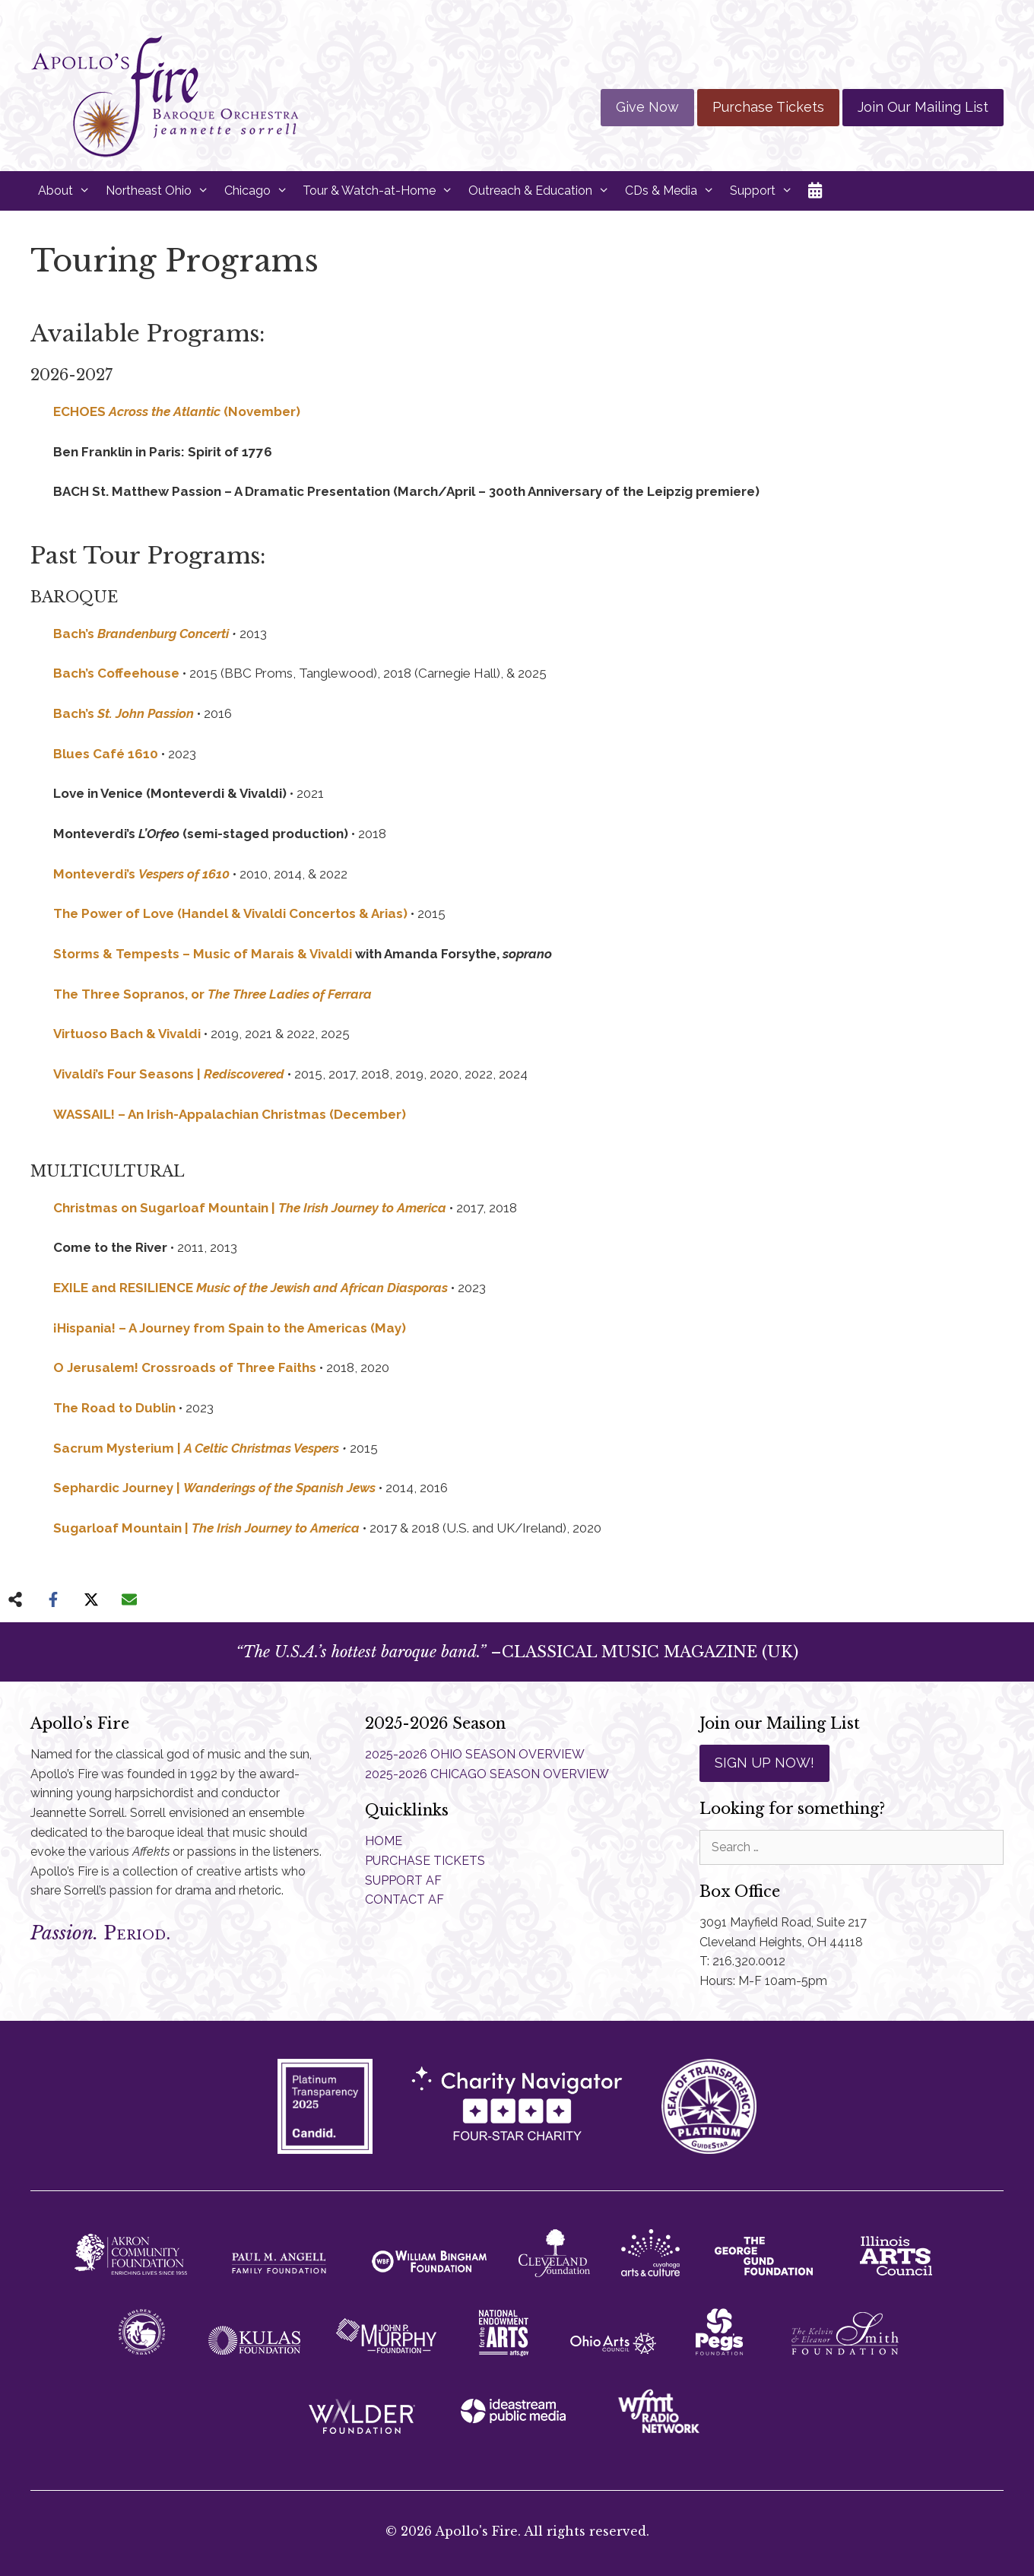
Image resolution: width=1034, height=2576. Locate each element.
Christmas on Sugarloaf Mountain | (249, 1207)
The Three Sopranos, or (212, 994)
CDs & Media (673, 191)
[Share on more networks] (15, 1599)
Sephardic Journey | (214, 1487)
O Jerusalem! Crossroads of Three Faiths (184, 1367)
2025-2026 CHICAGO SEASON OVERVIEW (487, 1774)
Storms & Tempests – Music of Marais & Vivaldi (202, 953)
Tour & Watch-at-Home (382, 191)
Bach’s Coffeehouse (116, 673)
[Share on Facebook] (53, 1599)
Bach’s (142, 633)
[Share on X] (91, 1599)
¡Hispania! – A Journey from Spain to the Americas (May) (229, 1328)
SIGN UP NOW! (764, 1763)
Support (765, 191)
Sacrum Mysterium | (196, 1448)
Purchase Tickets (768, 107)
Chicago (260, 191)
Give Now (647, 107)
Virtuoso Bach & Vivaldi (127, 1033)
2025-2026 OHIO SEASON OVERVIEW (475, 1754)
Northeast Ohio (161, 191)
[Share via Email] (129, 1599)
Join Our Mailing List (923, 107)
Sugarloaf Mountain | (206, 1528)
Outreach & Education (542, 191)
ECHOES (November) (176, 411)
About (68, 191)
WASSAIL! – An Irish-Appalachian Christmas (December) (229, 1114)
